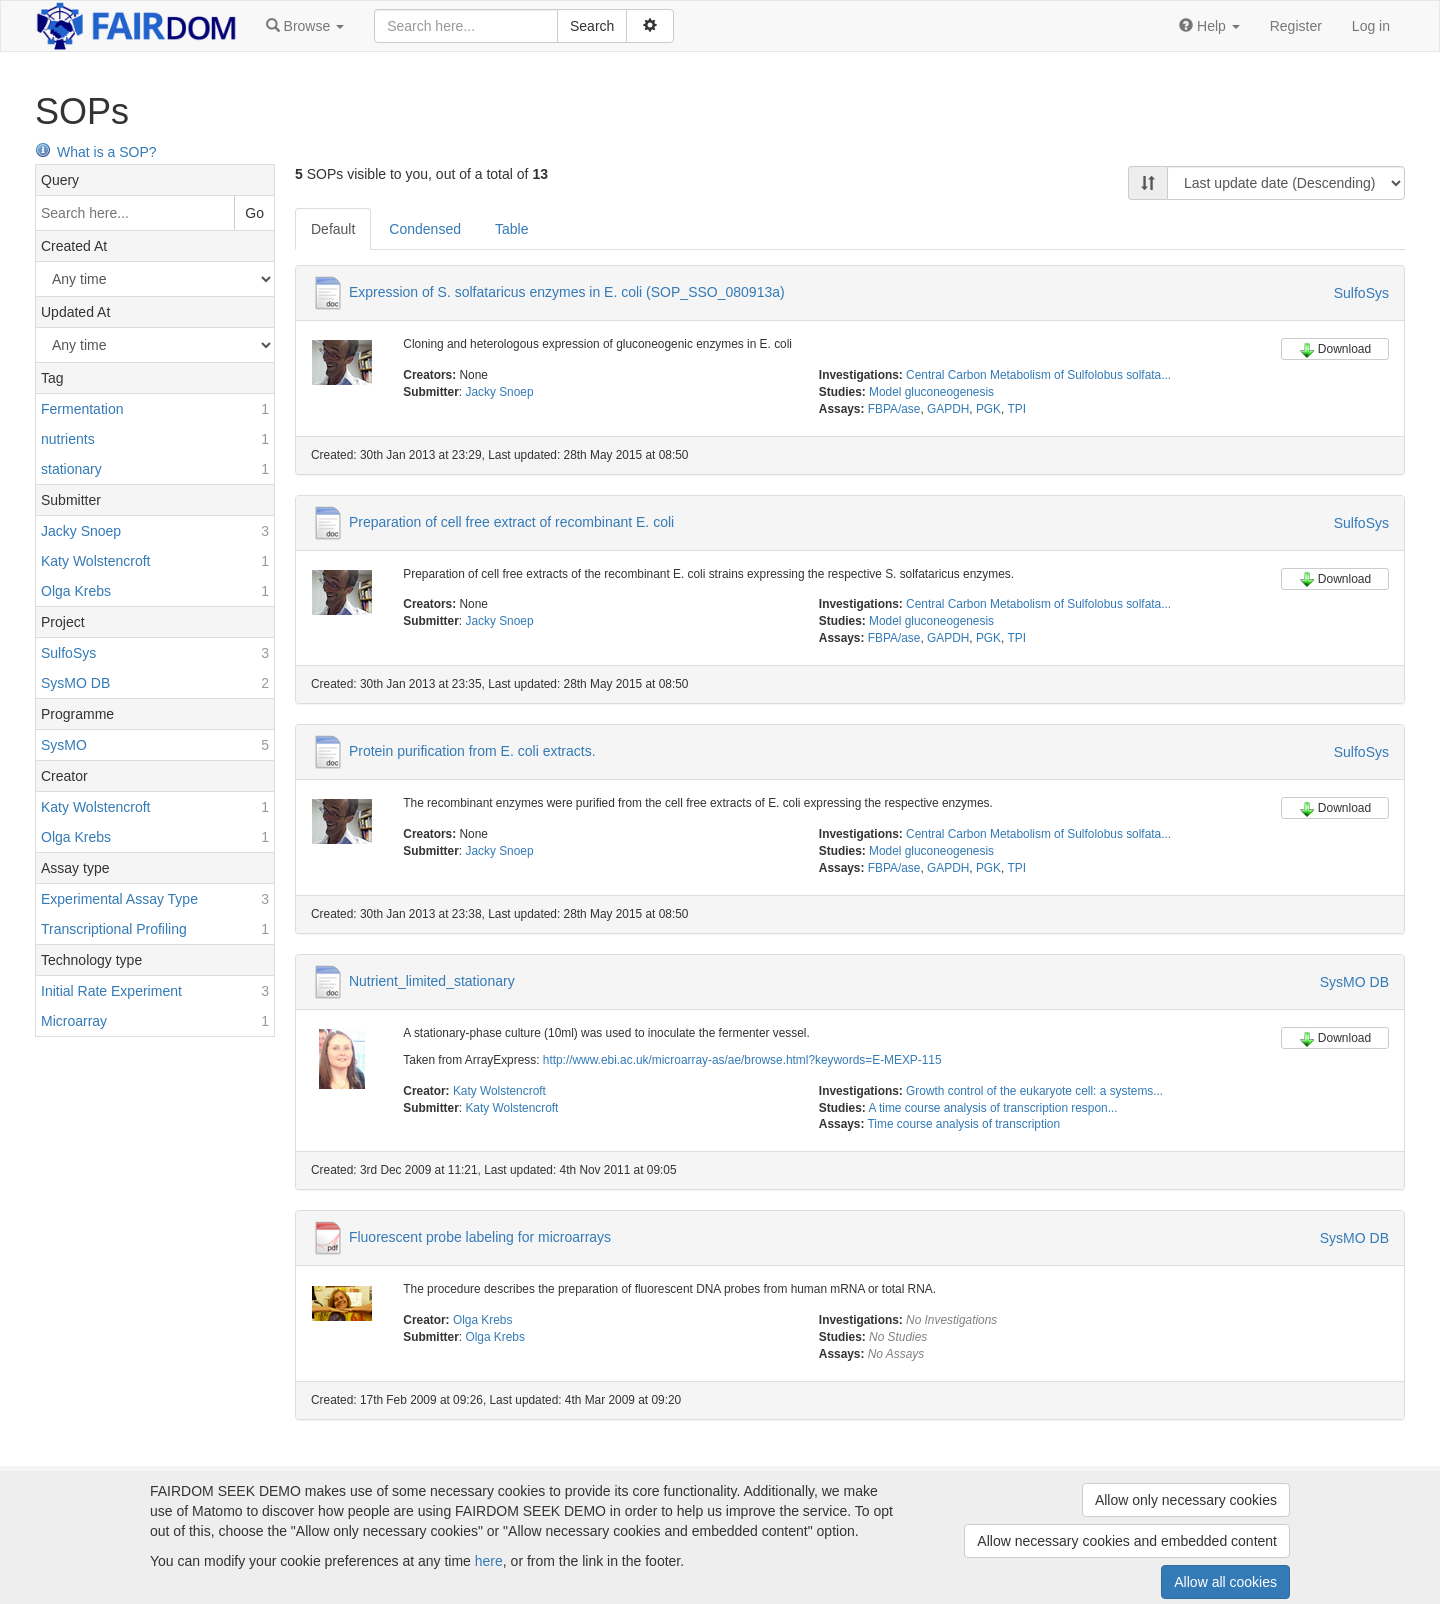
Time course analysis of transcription (964, 1124)
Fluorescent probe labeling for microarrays (480, 1237)
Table (511, 229)
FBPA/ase (894, 409)
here (489, 1561)
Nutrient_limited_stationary (432, 980)
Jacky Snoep (499, 392)
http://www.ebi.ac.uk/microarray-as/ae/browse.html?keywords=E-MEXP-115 (742, 1060)
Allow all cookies (1225, 1582)
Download (1335, 350)
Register (1296, 26)
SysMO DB (1354, 982)
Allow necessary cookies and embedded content (1127, 1541)
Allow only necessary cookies (1186, 1500)
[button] (305, 26)
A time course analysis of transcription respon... (992, 1108)
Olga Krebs (482, 1320)
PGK (988, 409)
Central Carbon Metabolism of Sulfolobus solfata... (1038, 375)
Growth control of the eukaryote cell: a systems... (1034, 1091)
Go (254, 213)
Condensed (425, 229)
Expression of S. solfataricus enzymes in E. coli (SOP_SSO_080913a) (567, 292)
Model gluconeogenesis (931, 392)
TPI (1016, 409)
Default (333, 229)
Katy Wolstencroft (499, 1091)
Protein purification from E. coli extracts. (472, 751)
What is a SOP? (96, 152)
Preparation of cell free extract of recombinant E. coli (511, 521)
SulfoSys (1361, 293)
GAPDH (948, 409)
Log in (1371, 26)
